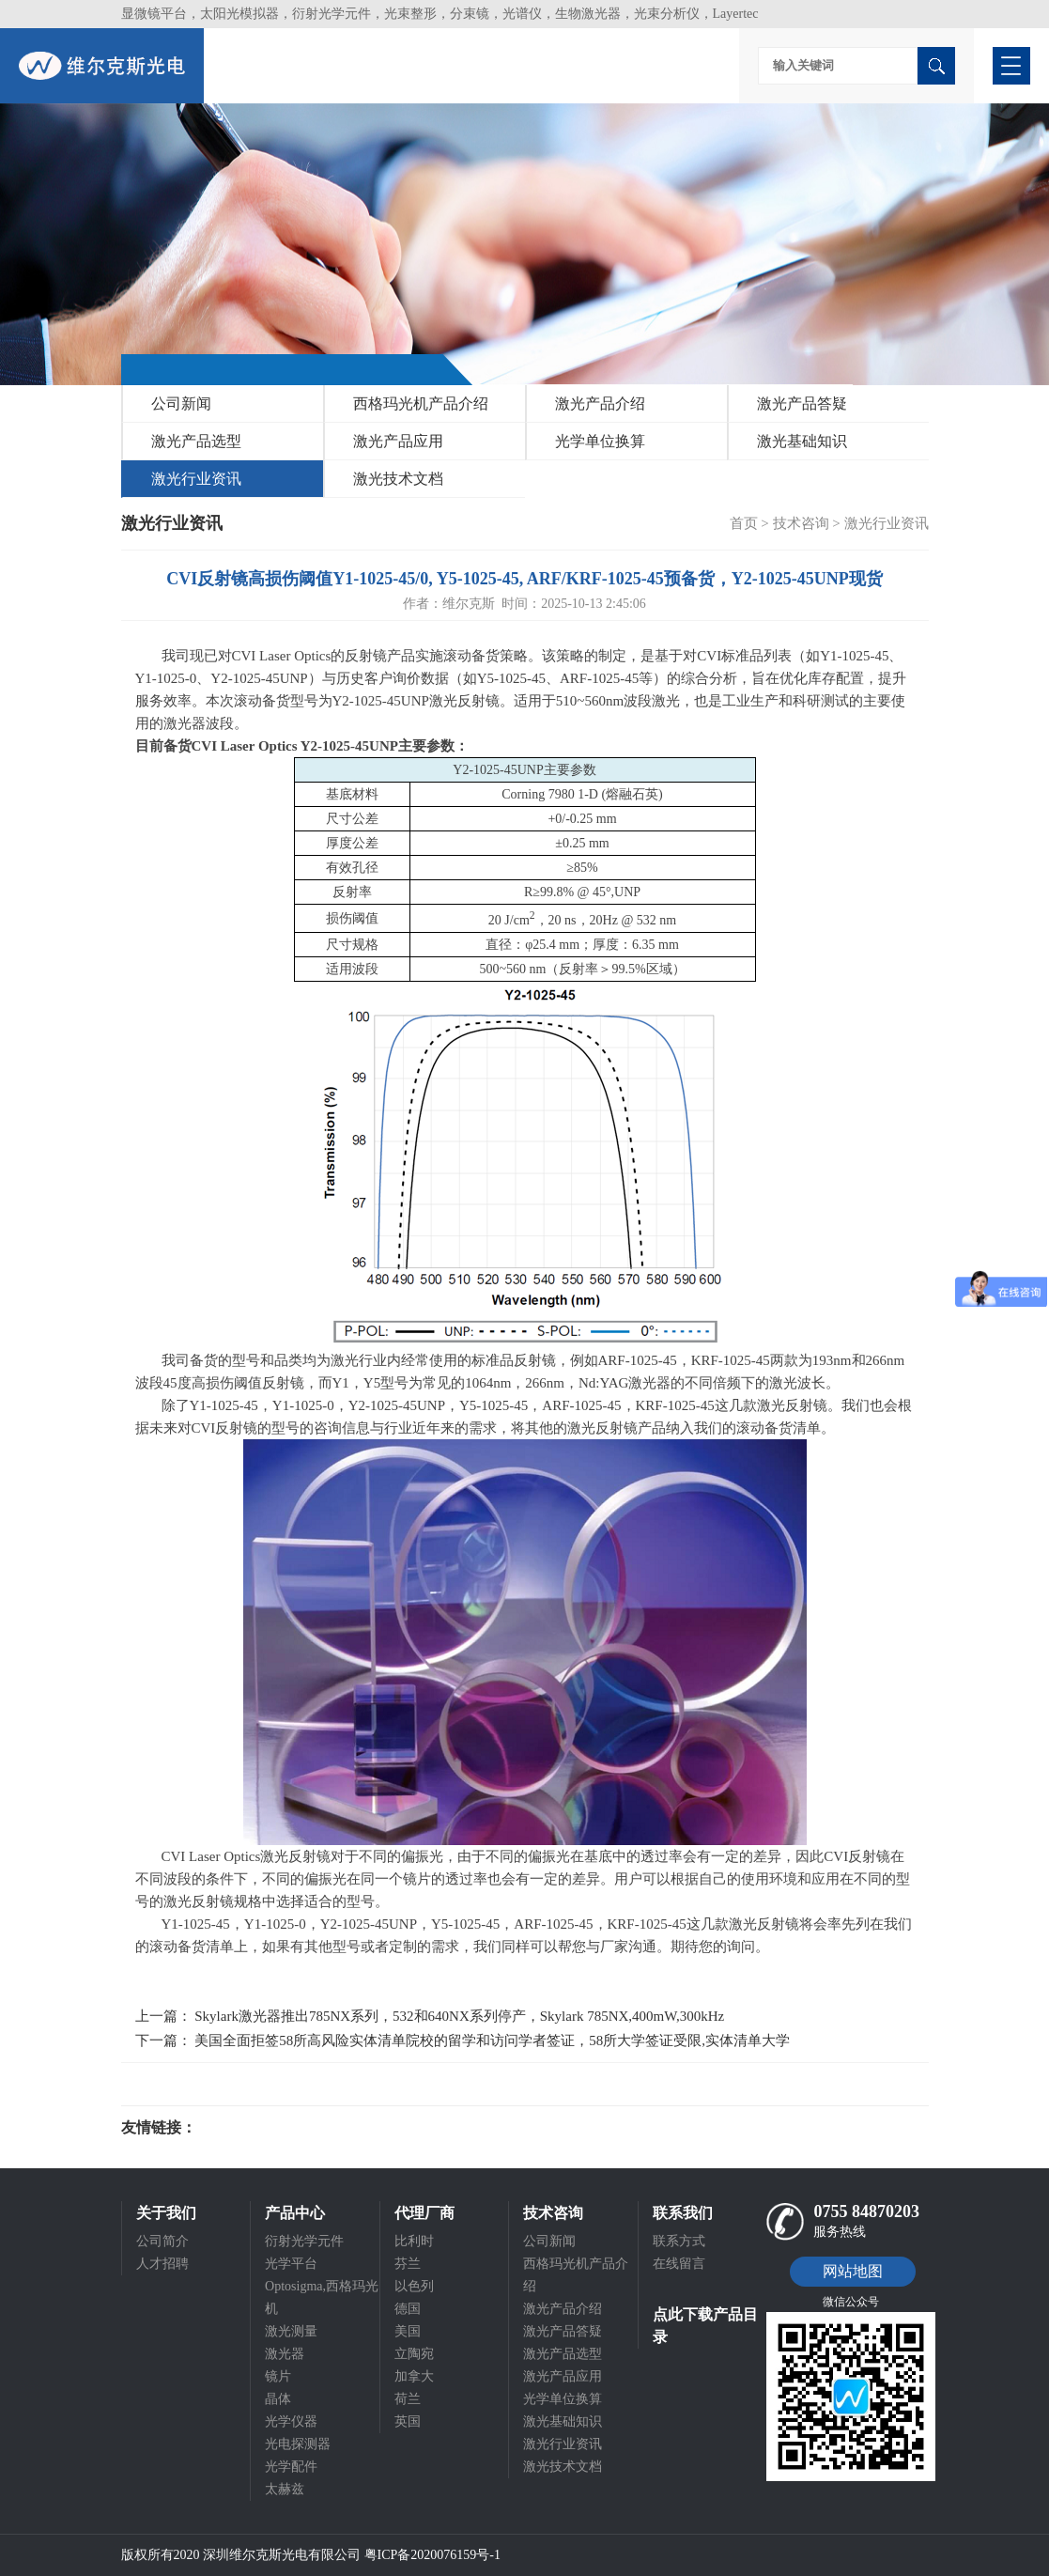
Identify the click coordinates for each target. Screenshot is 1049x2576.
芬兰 (407, 2264)
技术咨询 (801, 523)
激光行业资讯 (196, 479)
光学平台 (291, 2264)
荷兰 (407, 2399)
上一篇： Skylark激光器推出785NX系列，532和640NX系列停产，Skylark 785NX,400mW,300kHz (430, 2016)
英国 (407, 2421)
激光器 (284, 2354)
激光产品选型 (196, 441)
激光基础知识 (802, 441)
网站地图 (853, 2271)
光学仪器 (291, 2421)
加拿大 (414, 2376)
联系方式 (679, 2241)
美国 (407, 2331)
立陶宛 (414, 2354)
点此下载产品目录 (705, 2325)
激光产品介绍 (600, 403)
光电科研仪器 (252, 2127)
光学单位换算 (600, 441)
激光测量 (291, 2331)
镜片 (278, 2376)
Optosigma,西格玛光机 (321, 2297)
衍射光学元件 (304, 2241)
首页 (744, 523)
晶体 (278, 2399)
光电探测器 (298, 2444)
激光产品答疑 (802, 403)
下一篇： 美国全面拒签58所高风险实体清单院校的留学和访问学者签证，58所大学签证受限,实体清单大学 (463, 2040)
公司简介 (162, 2241)
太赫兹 (284, 2489)
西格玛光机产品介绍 (420, 403)
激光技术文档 (398, 479)
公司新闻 (181, 403)
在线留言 (679, 2264)
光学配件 (291, 2467)
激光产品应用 (398, 441)
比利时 (414, 2241)
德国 (407, 2309)
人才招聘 (162, 2264)
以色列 (414, 2286)
